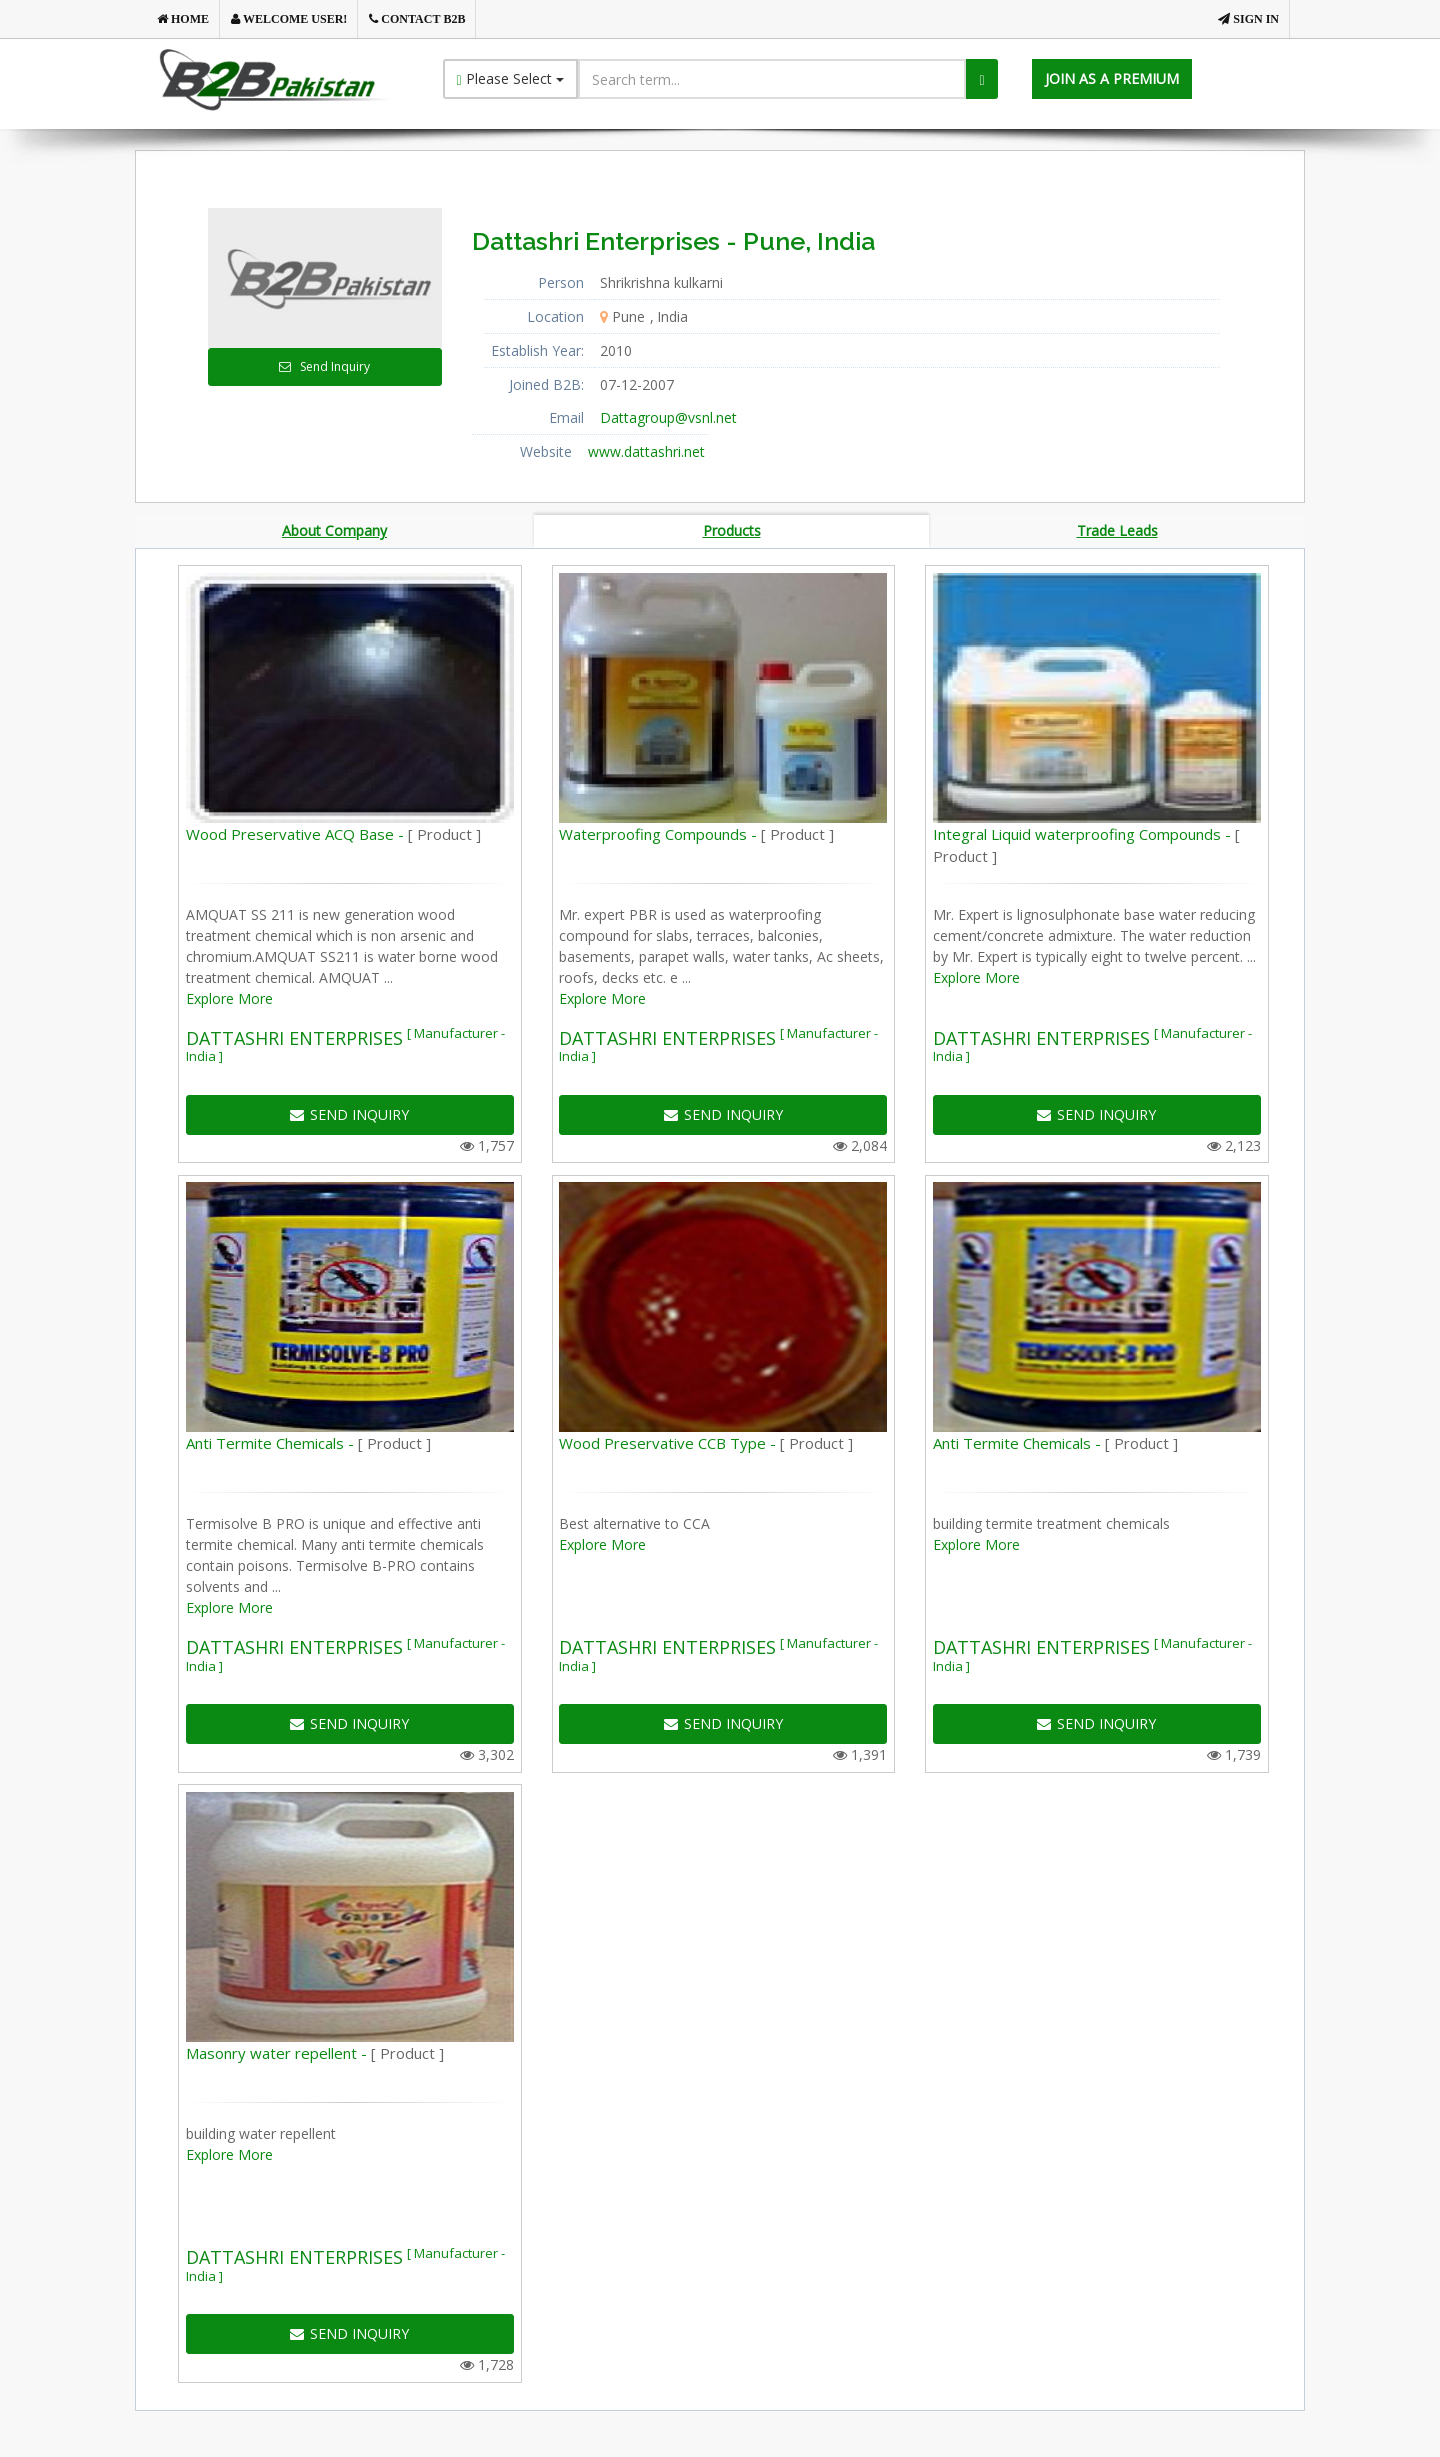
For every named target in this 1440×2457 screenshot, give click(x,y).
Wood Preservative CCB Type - (706, 1447)
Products (732, 531)
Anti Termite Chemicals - (308, 1447)
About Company (334, 531)
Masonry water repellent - (315, 2057)
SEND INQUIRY (349, 1117)
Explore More (229, 1001)
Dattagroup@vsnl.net (668, 417)
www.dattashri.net (646, 451)
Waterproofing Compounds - (696, 837)
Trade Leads (1117, 531)
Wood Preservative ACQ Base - (333, 837)
